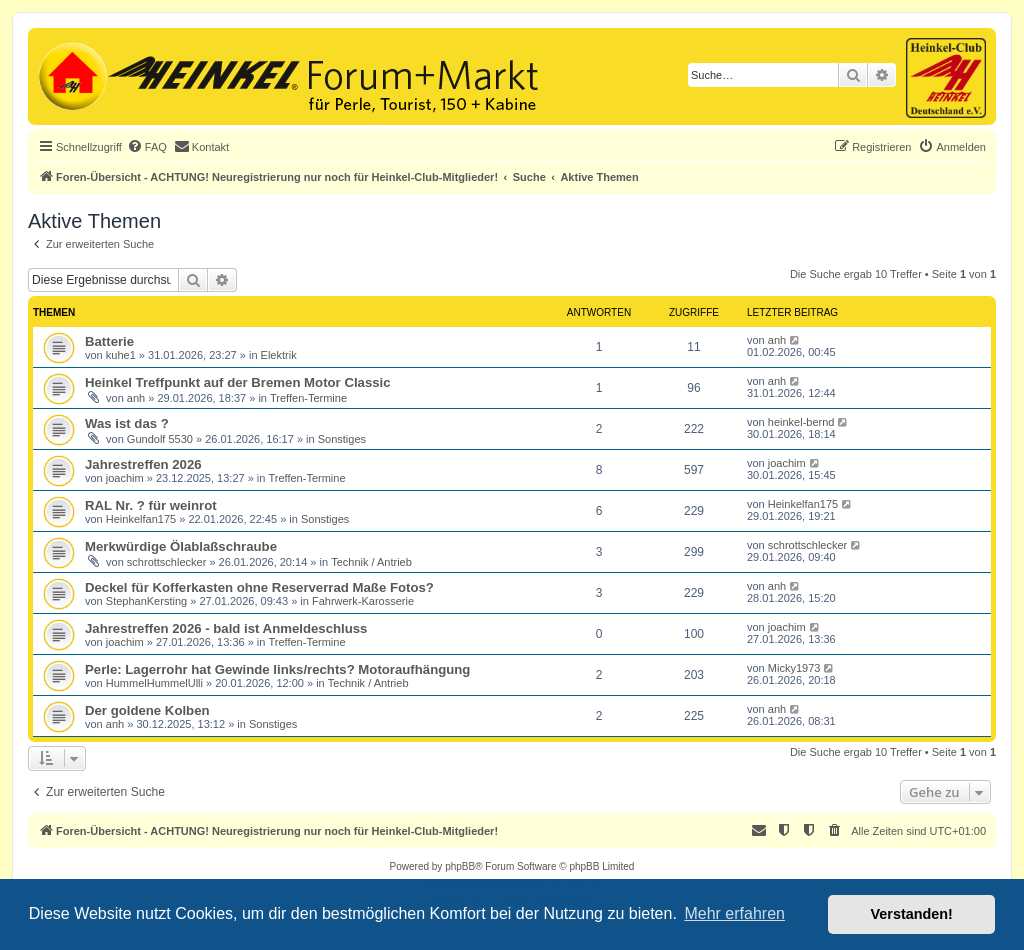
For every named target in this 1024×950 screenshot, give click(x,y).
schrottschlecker (166, 562)
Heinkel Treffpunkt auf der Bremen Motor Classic (238, 382)
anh (777, 340)
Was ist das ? (127, 423)
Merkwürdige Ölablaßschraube (181, 546)
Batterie (109, 341)
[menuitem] (147, 147)
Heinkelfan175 (141, 519)
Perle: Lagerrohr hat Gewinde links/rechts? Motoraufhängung (277, 669)
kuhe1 (121, 355)
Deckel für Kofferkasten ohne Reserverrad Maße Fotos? (259, 587)
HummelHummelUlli (154, 683)
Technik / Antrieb (371, 562)
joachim (125, 478)
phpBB (460, 866)
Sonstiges (342, 439)
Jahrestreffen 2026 (143, 464)
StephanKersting (146, 601)
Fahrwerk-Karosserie (363, 601)
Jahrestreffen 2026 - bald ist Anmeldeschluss (226, 628)
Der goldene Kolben (147, 710)
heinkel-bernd (801, 422)
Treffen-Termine (308, 398)
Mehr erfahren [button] (734, 913)
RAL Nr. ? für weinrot (151, 505)
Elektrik (279, 355)
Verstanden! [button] (912, 914)
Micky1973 (794, 668)
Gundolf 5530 (160, 439)
